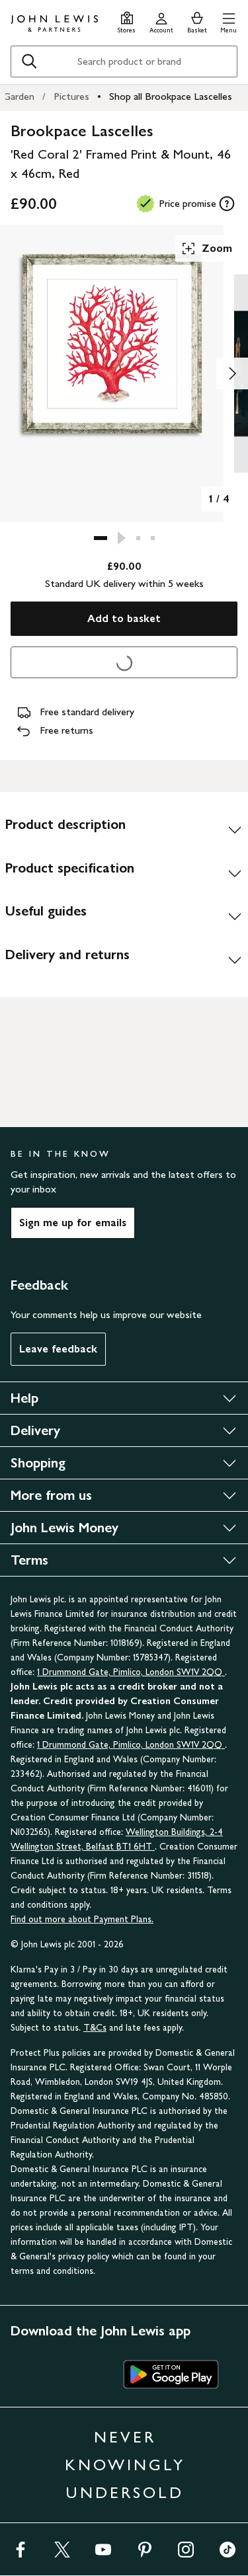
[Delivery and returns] (124, 960)
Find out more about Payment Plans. (82, 1919)
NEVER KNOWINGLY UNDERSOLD (125, 2464)
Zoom (206, 248)
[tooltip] (226, 203)
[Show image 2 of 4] (232, 373)
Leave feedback (58, 1349)
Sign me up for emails (72, 1222)
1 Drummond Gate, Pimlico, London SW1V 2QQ (131, 1672)
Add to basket (124, 618)
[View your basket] (197, 20)
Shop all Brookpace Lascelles (170, 96)
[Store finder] (127, 20)
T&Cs (94, 2027)
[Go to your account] (161, 20)
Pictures (71, 96)
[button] (228, 20)
